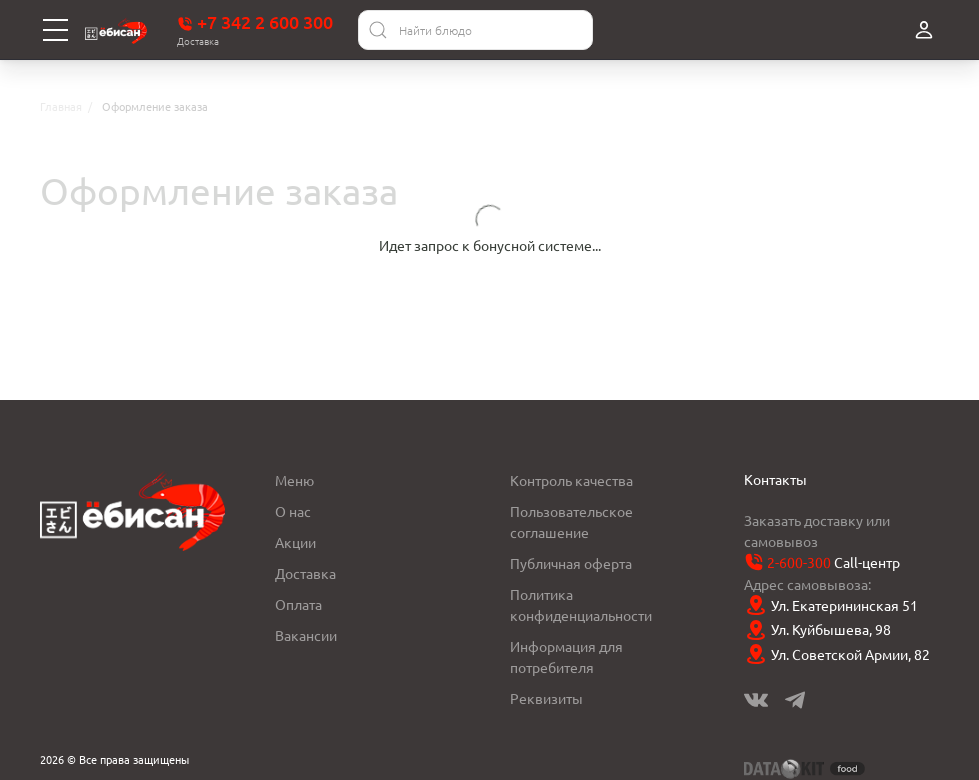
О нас (293, 511)
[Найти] (378, 30)
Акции (295, 542)
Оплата (298, 604)
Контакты (775, 479)
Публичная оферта (571, 563)
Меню (294, 480)
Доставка (305, 573)
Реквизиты (546, 698)
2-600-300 (799, 562)
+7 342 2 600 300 (255, 22)
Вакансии (306, 635)
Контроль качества (571, 480)
